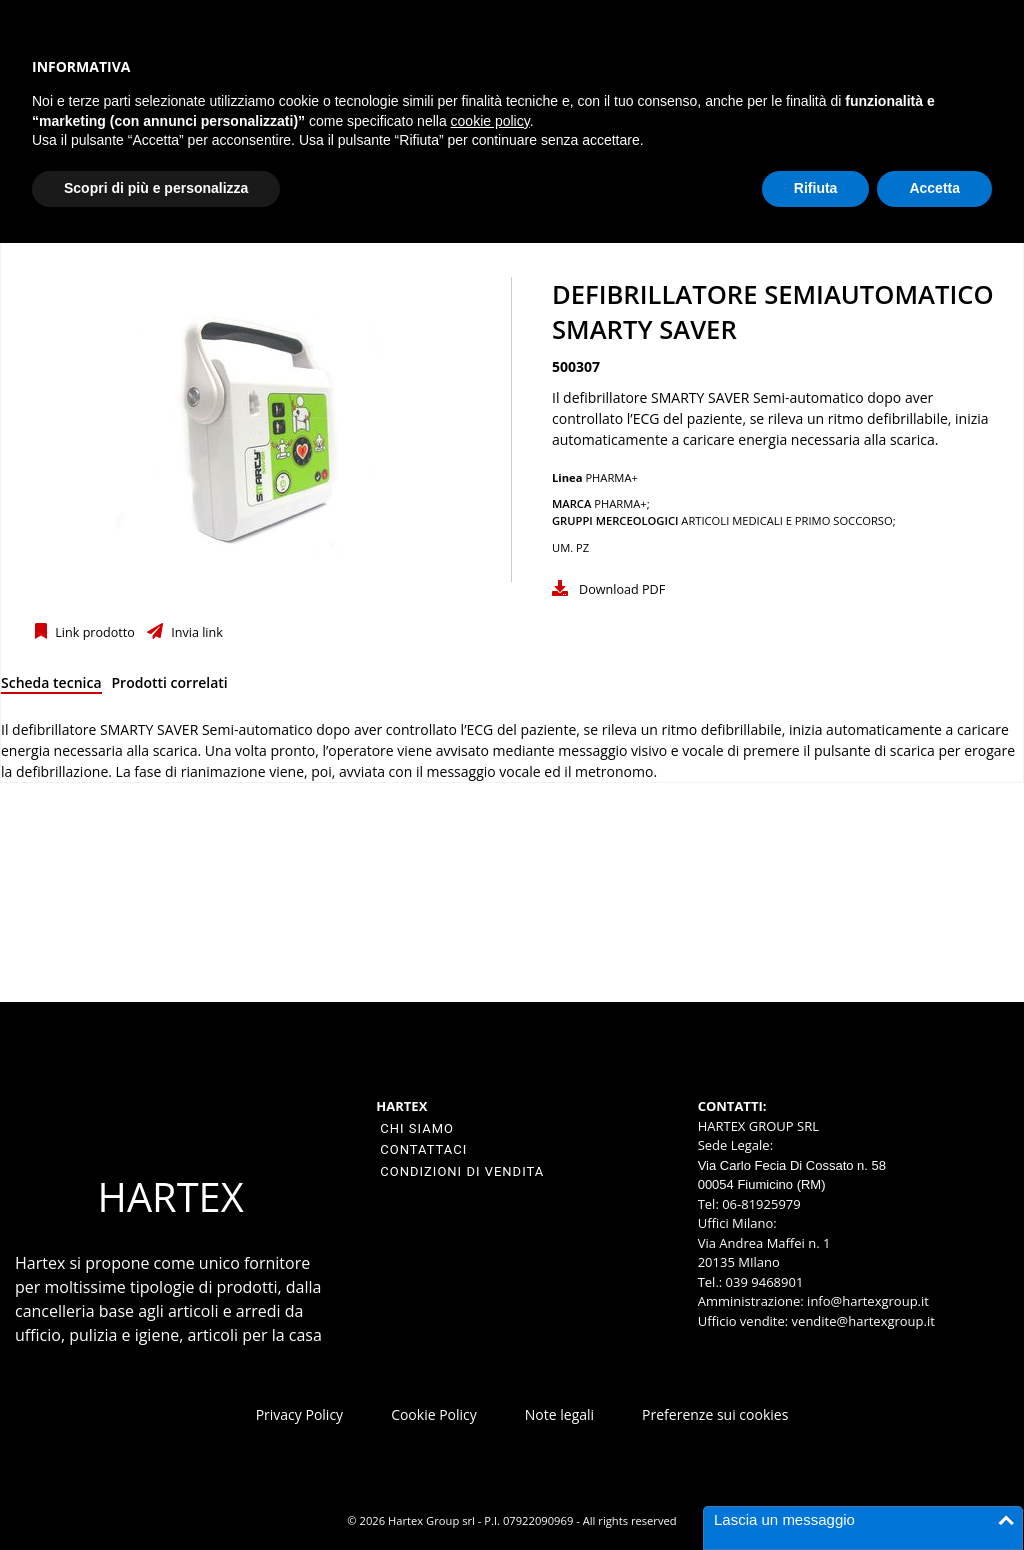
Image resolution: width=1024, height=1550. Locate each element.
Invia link (195, 632)
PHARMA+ (611, 477)
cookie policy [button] (490, 121)
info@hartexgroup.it (866, 1301)
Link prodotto (93, 632)
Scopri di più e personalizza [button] (156, 188)
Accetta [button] (934, 188)
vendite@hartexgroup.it (863, 1321)
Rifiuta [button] (816, 188)
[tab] (51, 686)
